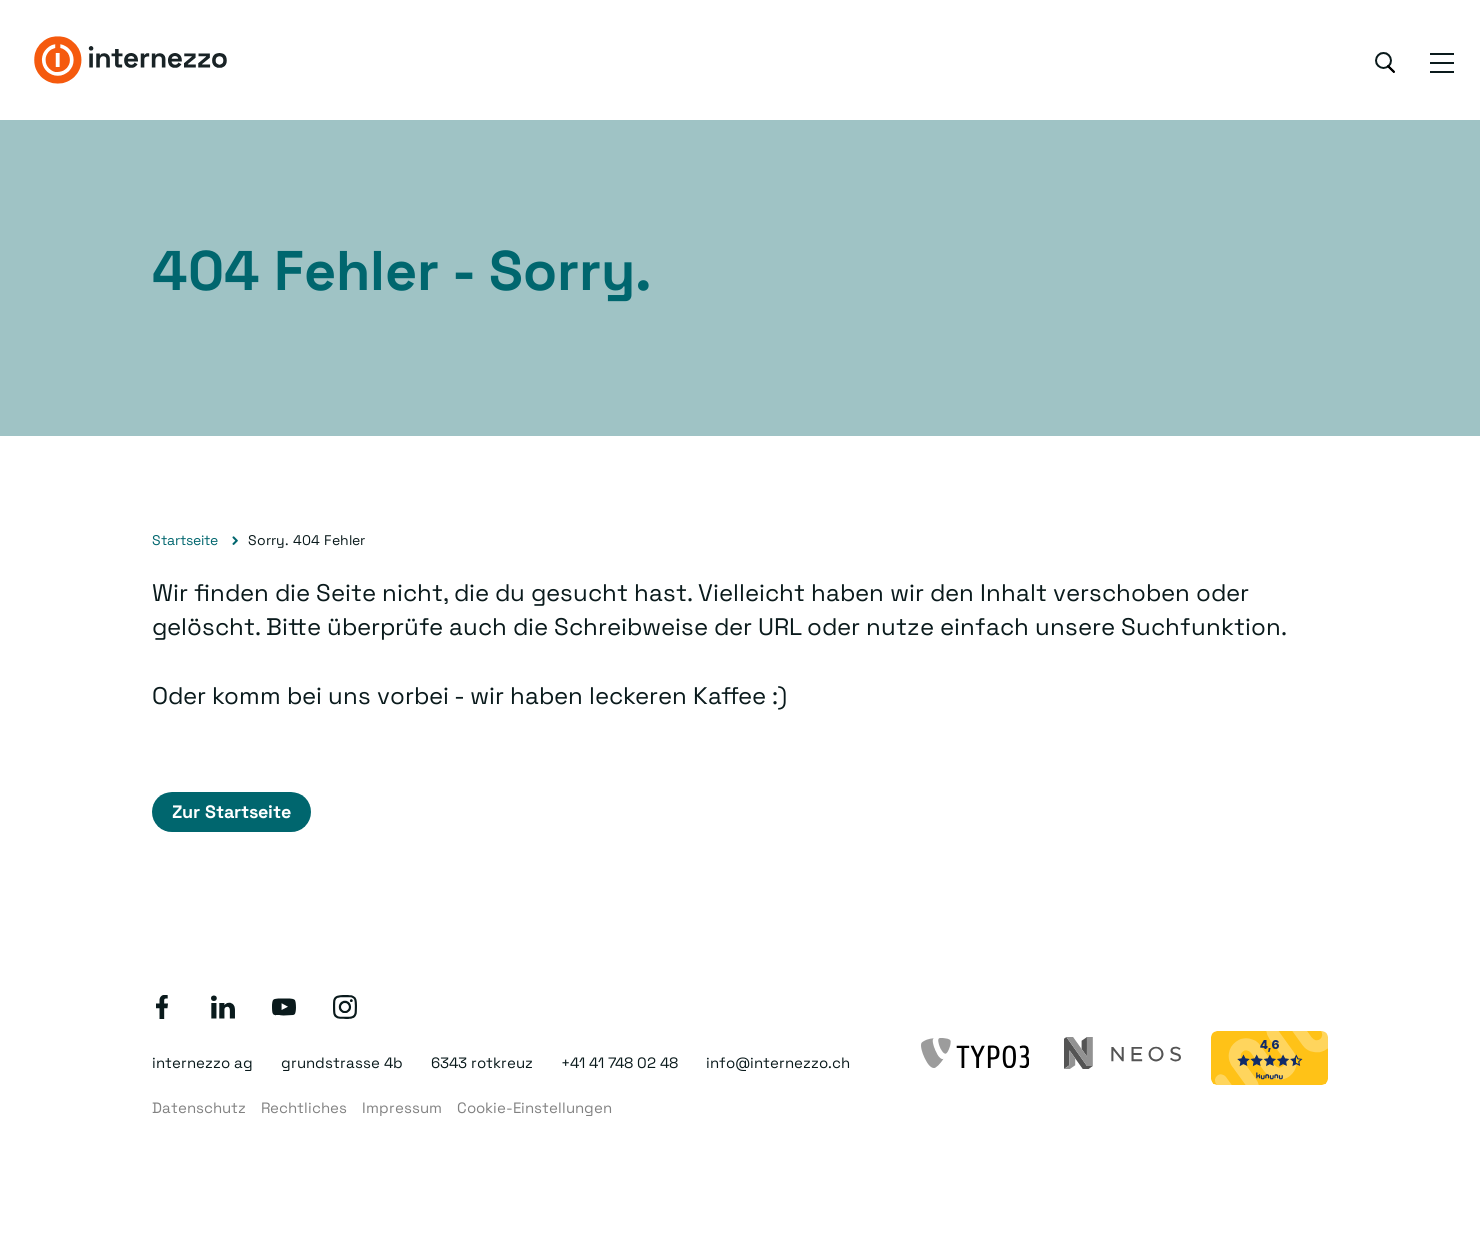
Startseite (185, 540)
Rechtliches (304, 1107)
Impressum (402, 1107)
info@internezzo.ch (778, 1062)
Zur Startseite (231, 811)
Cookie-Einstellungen (534, 1107)
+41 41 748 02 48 (619, 1062)
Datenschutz (199, 1107)
